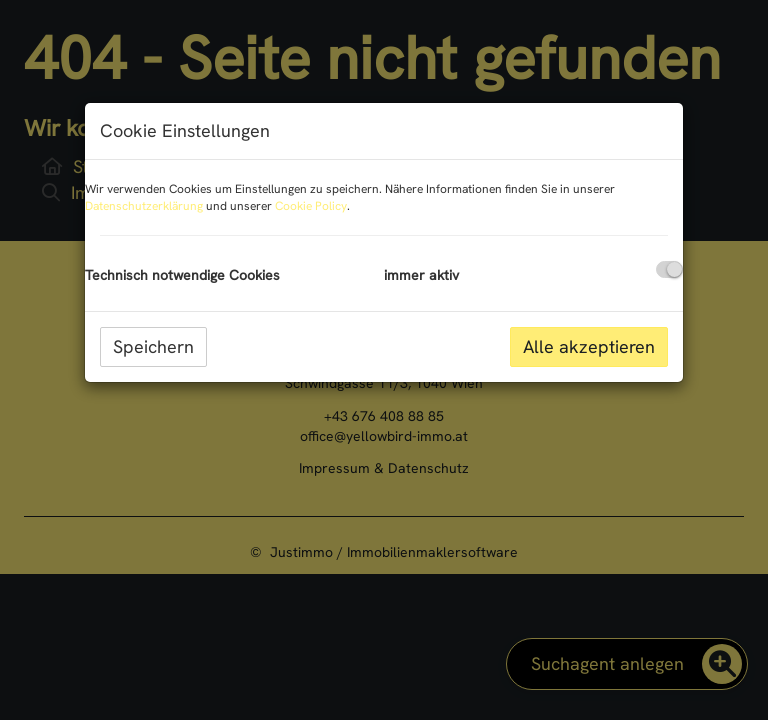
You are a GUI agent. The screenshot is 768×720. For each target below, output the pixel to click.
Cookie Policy (311, 206)
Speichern (153, 346)
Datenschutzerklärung (144, 206)
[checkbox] (669, 269)
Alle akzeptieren (589, 346)
